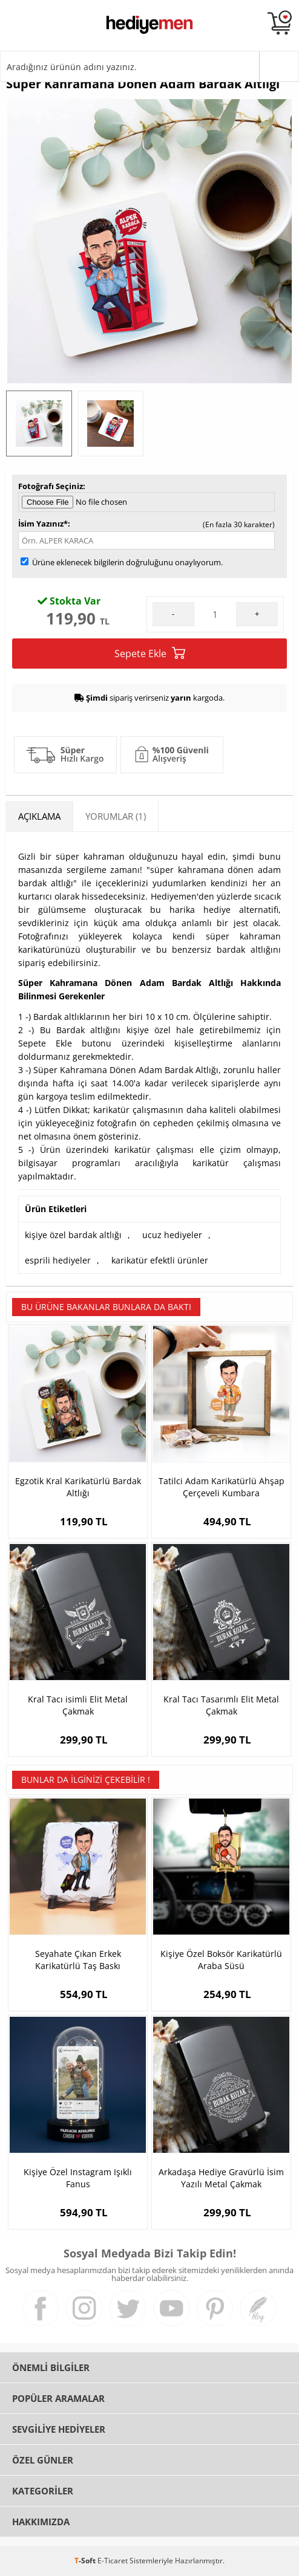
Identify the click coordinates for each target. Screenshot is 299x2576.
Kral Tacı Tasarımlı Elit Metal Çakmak (221, 1705)
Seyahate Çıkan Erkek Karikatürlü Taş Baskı (78, 1959)
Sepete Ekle (149, 653)
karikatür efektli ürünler (159, 1260)
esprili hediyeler (58, 1260)
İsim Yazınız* (43, 523)
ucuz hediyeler (172, 1235)
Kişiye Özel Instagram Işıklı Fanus (78, 2178)
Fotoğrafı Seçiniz (50, 486)
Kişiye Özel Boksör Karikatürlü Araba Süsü (221, 1959)
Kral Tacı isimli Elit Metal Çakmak (78, 1705)
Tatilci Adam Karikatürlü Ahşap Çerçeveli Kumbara (221, 1487)
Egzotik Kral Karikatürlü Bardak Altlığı (78, 1487)
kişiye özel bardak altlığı (73, 1235)
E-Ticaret (112, 2560)
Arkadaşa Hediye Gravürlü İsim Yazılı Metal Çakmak (221, 2178)
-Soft (85, 2560)
